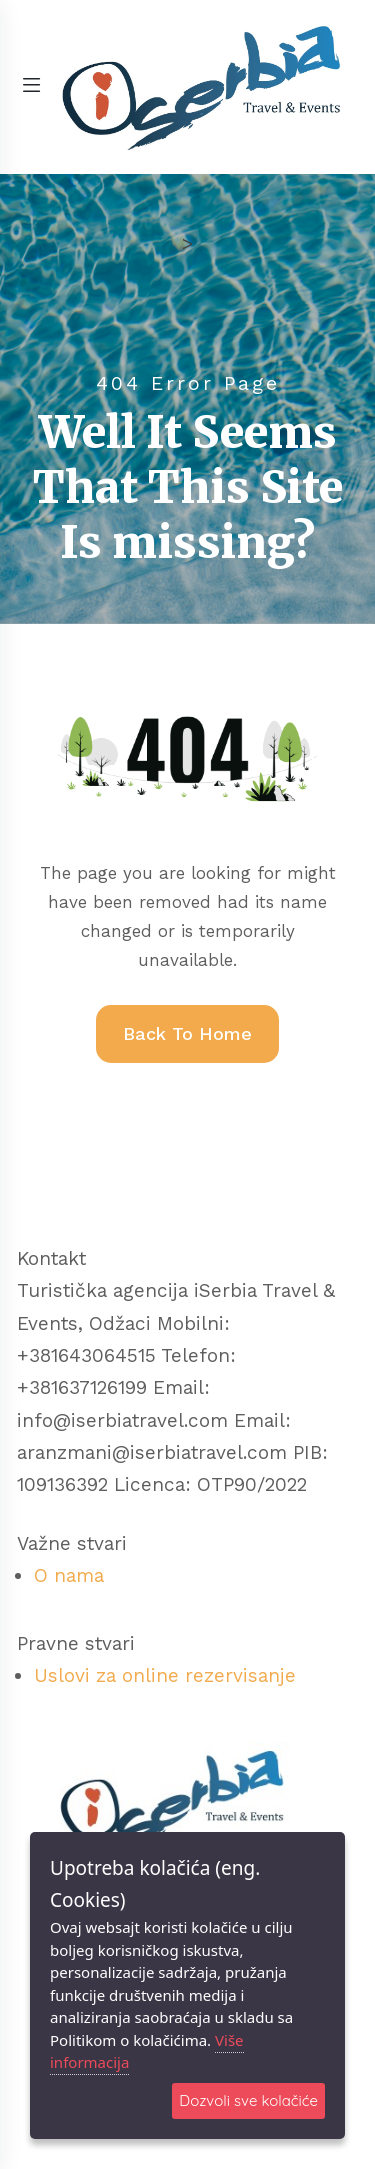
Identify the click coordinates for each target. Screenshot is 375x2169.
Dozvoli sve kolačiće (248, 2100)
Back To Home (187, 1033)
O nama (69, 1575)
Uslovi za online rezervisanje (165, 1675)
